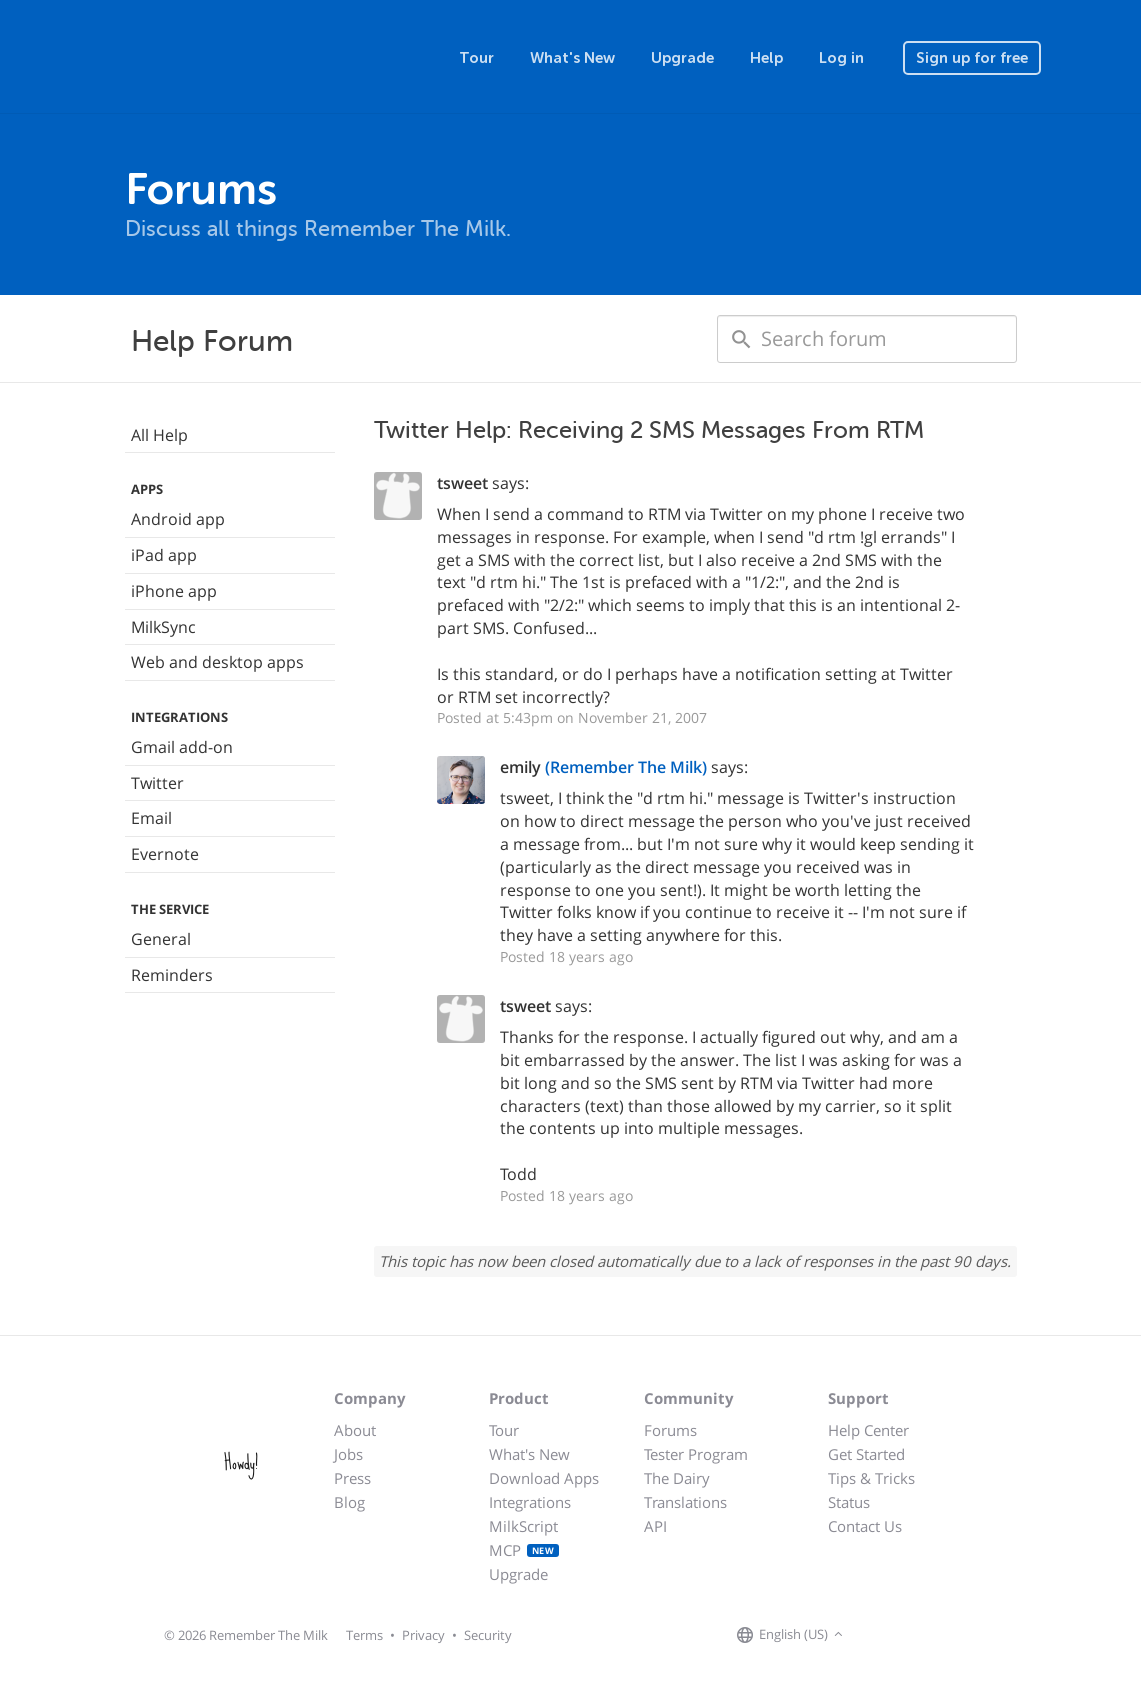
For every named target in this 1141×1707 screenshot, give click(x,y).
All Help (159, 435)
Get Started (866, 1454)
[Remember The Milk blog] (930, 1635)
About (355, 1430)
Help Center (868, 1430)
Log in (841, 58)
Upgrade (682, 58)
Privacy (423, 1635)
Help (766, 58)
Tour (476, 58)
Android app (178, 519)
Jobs (348, 1454)
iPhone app (174, 591)
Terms (364, 1635)
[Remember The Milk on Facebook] (877, 1635)
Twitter (157, 783)
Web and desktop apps (217, 662)
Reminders (172, 975)
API (655, 1526)
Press (352, 1478)
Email (151, 818)
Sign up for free (972, 58)
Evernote (165, 854)
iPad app (164, 555)
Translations (685, 1502)
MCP (524, 1550)
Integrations (530, 1502)
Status (849, 1502)
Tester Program (696, 1454)
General (161, 939)
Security (488, 1635)
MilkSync (163, 627)
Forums (670, 1430)
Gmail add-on (182, 747)
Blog (349, 1502)
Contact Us (865, 1526)
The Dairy (677, 1478)
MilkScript (523, 1526)
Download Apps (544, 1478)
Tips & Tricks (871, 1478)
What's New (572, 58)
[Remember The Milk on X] (905, 1635)
